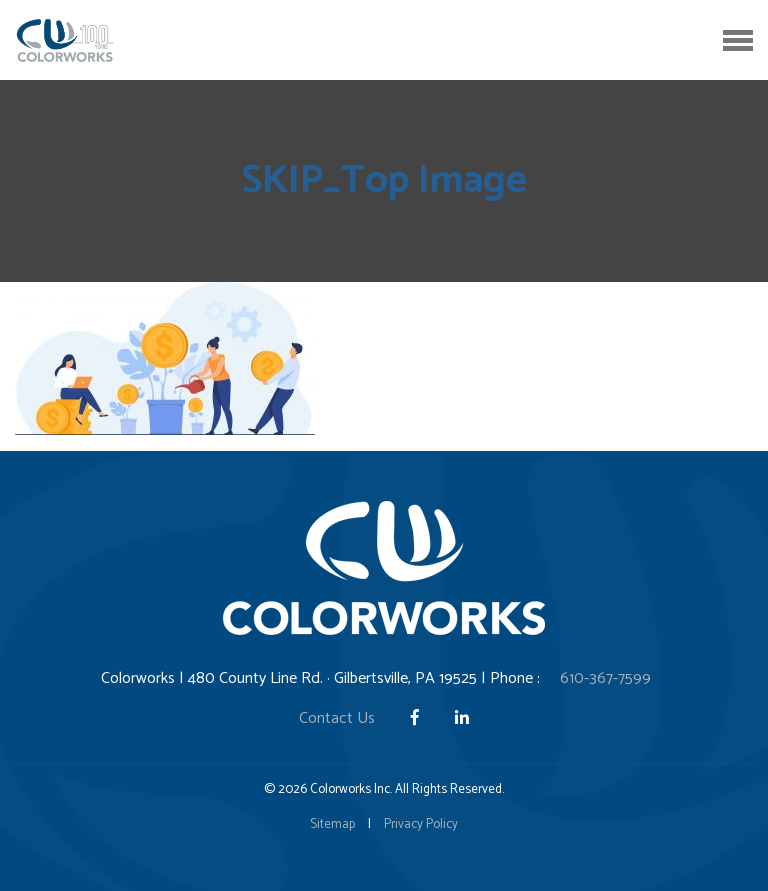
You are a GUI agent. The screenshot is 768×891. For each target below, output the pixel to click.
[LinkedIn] (462, 718)
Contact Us (337, 718)
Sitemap (332, 824)
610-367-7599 (605, 678)
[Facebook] (417, 718)
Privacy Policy (421, 824)
